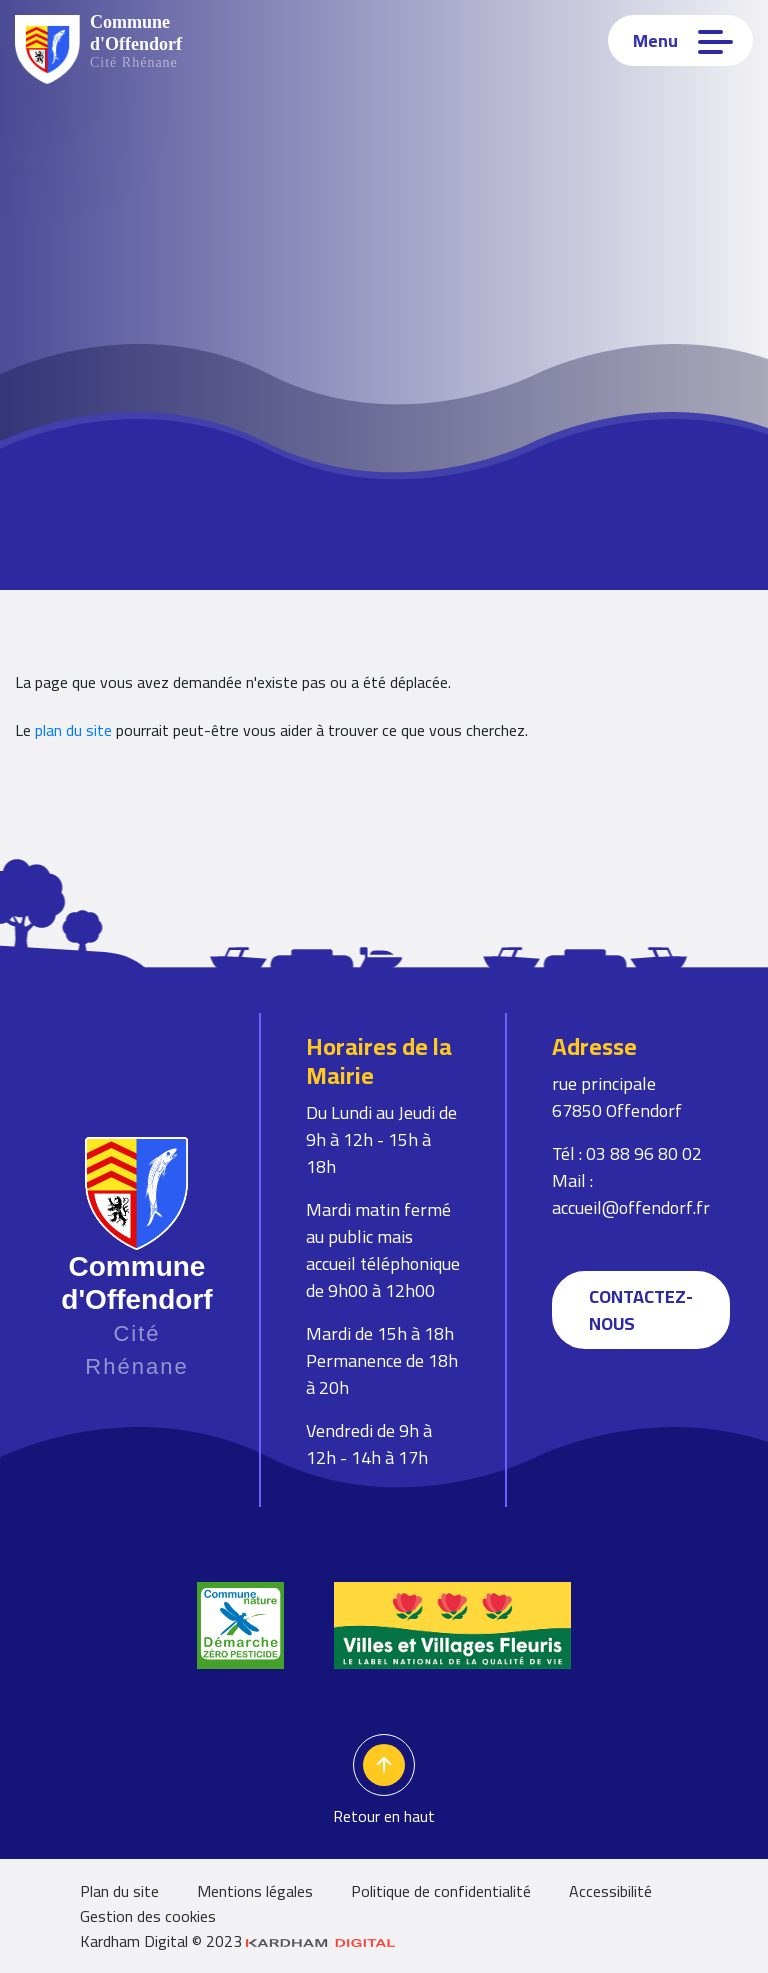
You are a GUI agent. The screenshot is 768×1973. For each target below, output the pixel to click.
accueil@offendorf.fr (631, 1207)
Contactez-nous (641, 1310)
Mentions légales (255, 1891)
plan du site (73, 730)
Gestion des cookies (148, 1916)
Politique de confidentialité (441, 1891)
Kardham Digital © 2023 (238, 1941)
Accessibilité (610, 1891)
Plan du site (119, 1891)
